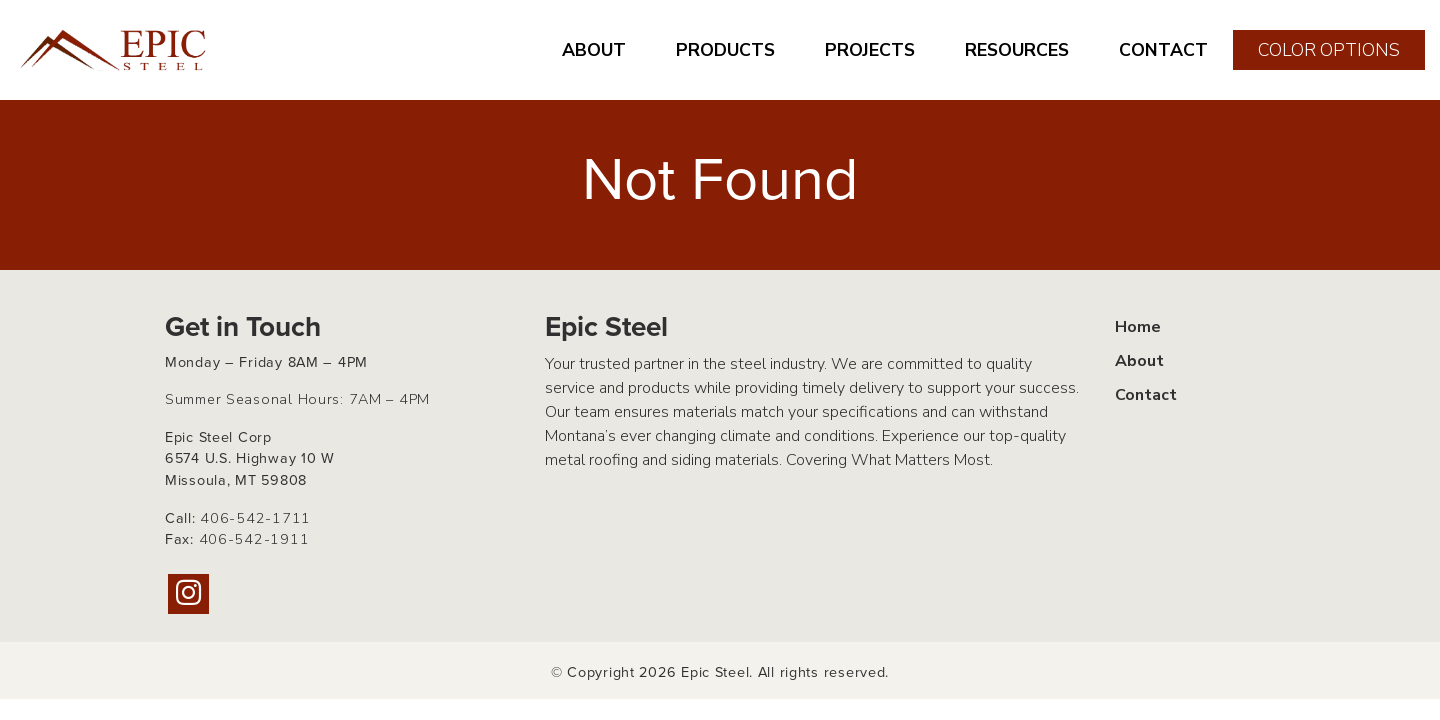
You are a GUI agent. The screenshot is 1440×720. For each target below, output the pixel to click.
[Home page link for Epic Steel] (115, 50)
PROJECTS (870, 50)
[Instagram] (188, 594)
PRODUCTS (725, 50)
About (1139, 361)
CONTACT (1163, 50)
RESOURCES (1017, 50)
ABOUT (594, 50)
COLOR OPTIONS (1329, 50)
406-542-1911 (254, 539)
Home (1138, 327)
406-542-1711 (255, 518)
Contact (1146, 395)
